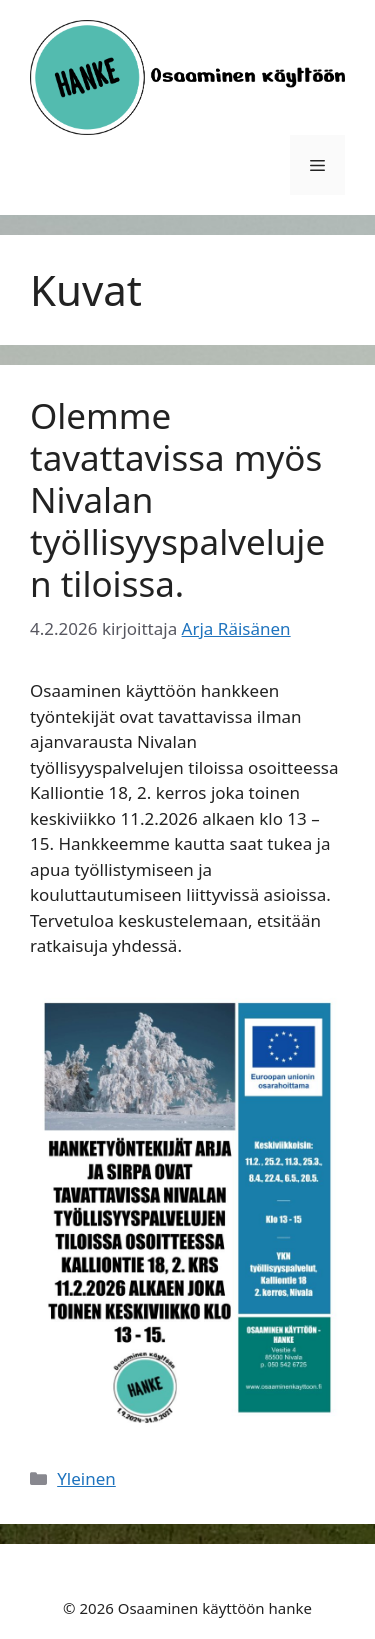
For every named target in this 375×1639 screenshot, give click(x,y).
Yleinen (86, 1478)
